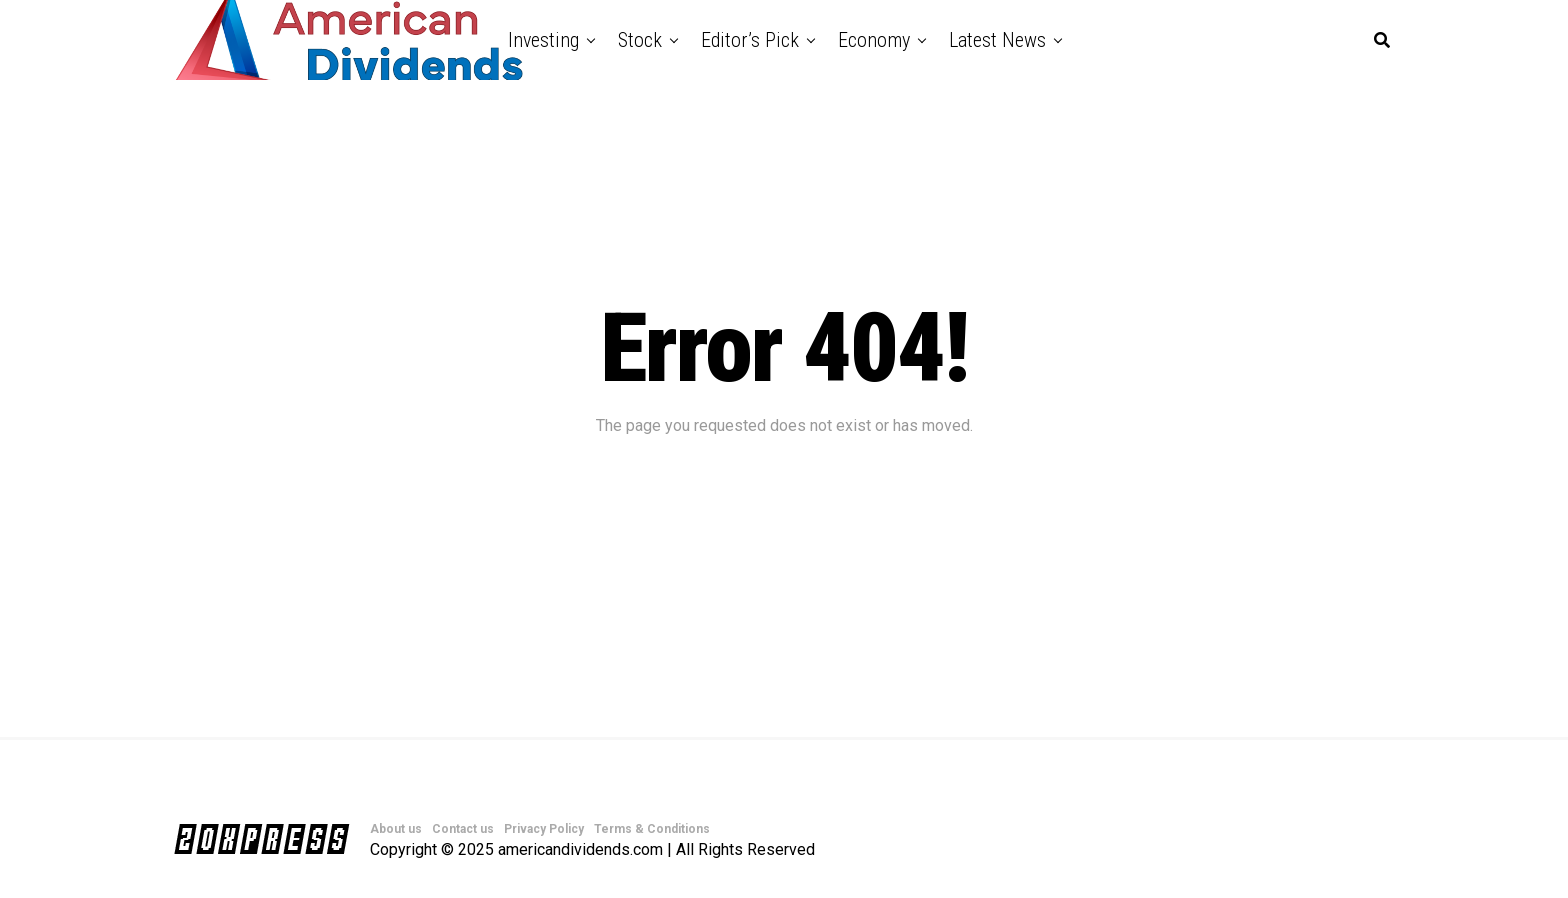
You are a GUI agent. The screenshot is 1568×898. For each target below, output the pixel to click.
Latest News (997, 40)
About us (396, 829)
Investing (543, 40)
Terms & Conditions (652, 829)
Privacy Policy (544, 829)
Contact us (463, 829)
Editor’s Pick (750, 40)
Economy (874, 40)
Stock (640, 40)
